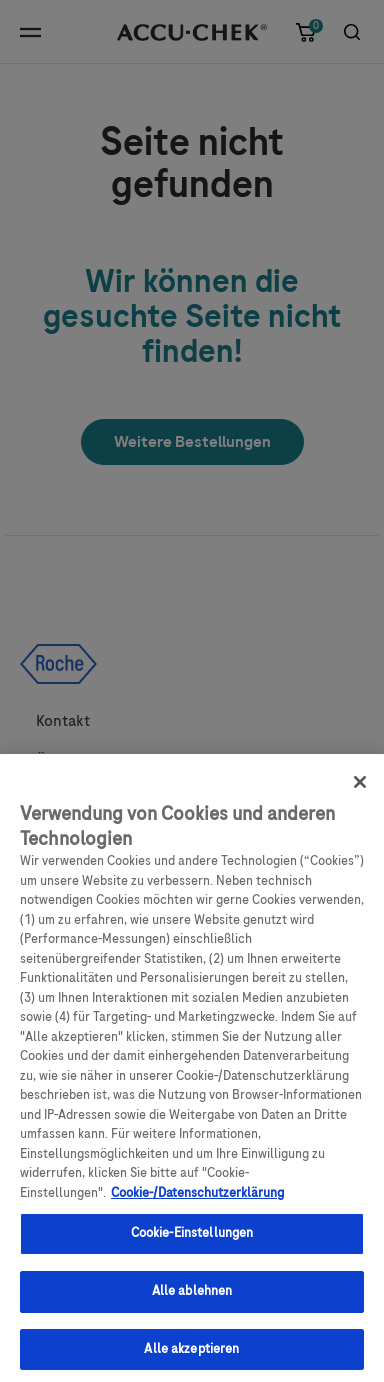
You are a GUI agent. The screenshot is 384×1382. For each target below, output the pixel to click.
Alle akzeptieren (191, 1356)
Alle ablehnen (192, 1298)
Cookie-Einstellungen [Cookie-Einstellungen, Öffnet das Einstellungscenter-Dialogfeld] (192, 1241)
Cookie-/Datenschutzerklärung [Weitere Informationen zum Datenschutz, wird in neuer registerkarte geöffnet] (197, 1200)
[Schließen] (360, 790)
